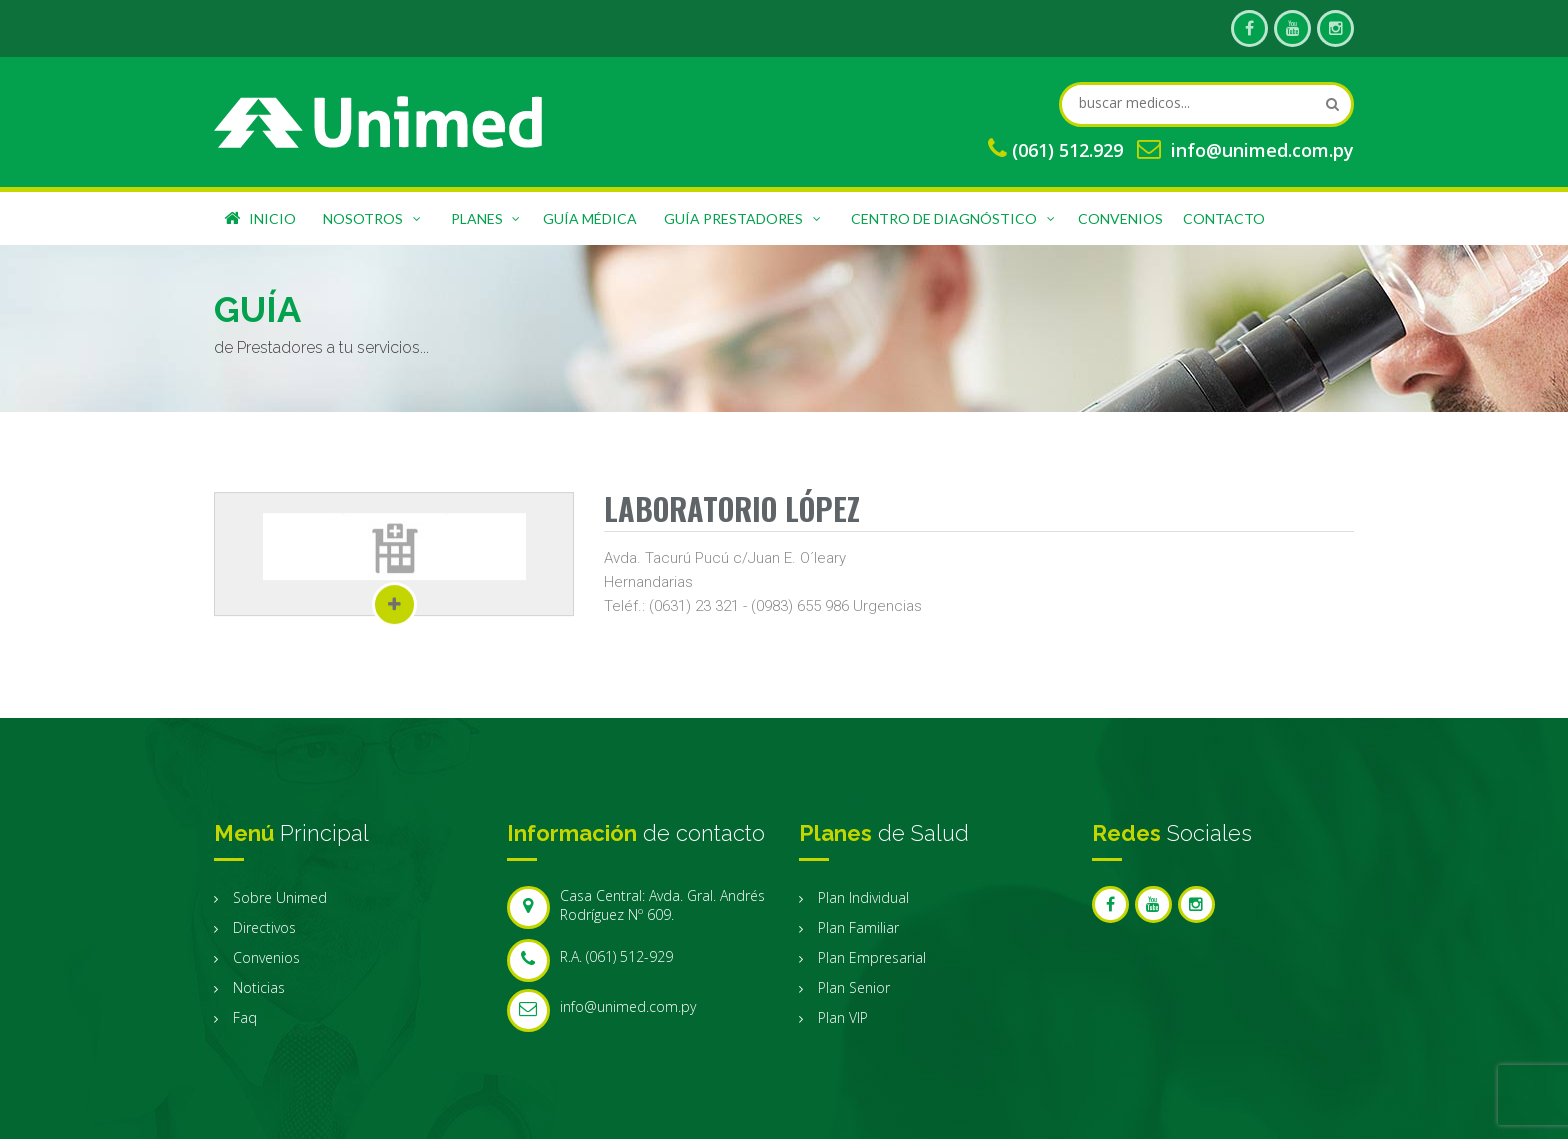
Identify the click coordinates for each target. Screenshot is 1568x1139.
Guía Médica (590, 218)
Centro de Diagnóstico (954, 215)
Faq (245, 1017)
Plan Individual (863, 897)
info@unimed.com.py (1262, 150)
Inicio (260, 218)
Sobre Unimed (280, 897)
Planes (487, 215)
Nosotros (373, 215)
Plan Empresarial (872, 957)
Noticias (259, 987)
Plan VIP (843, 1017)
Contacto (1224, 218)
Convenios (1120, 218)
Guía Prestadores (743, 215)
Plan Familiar (858, 927)
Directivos (264, 927)
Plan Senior (854, 987)
